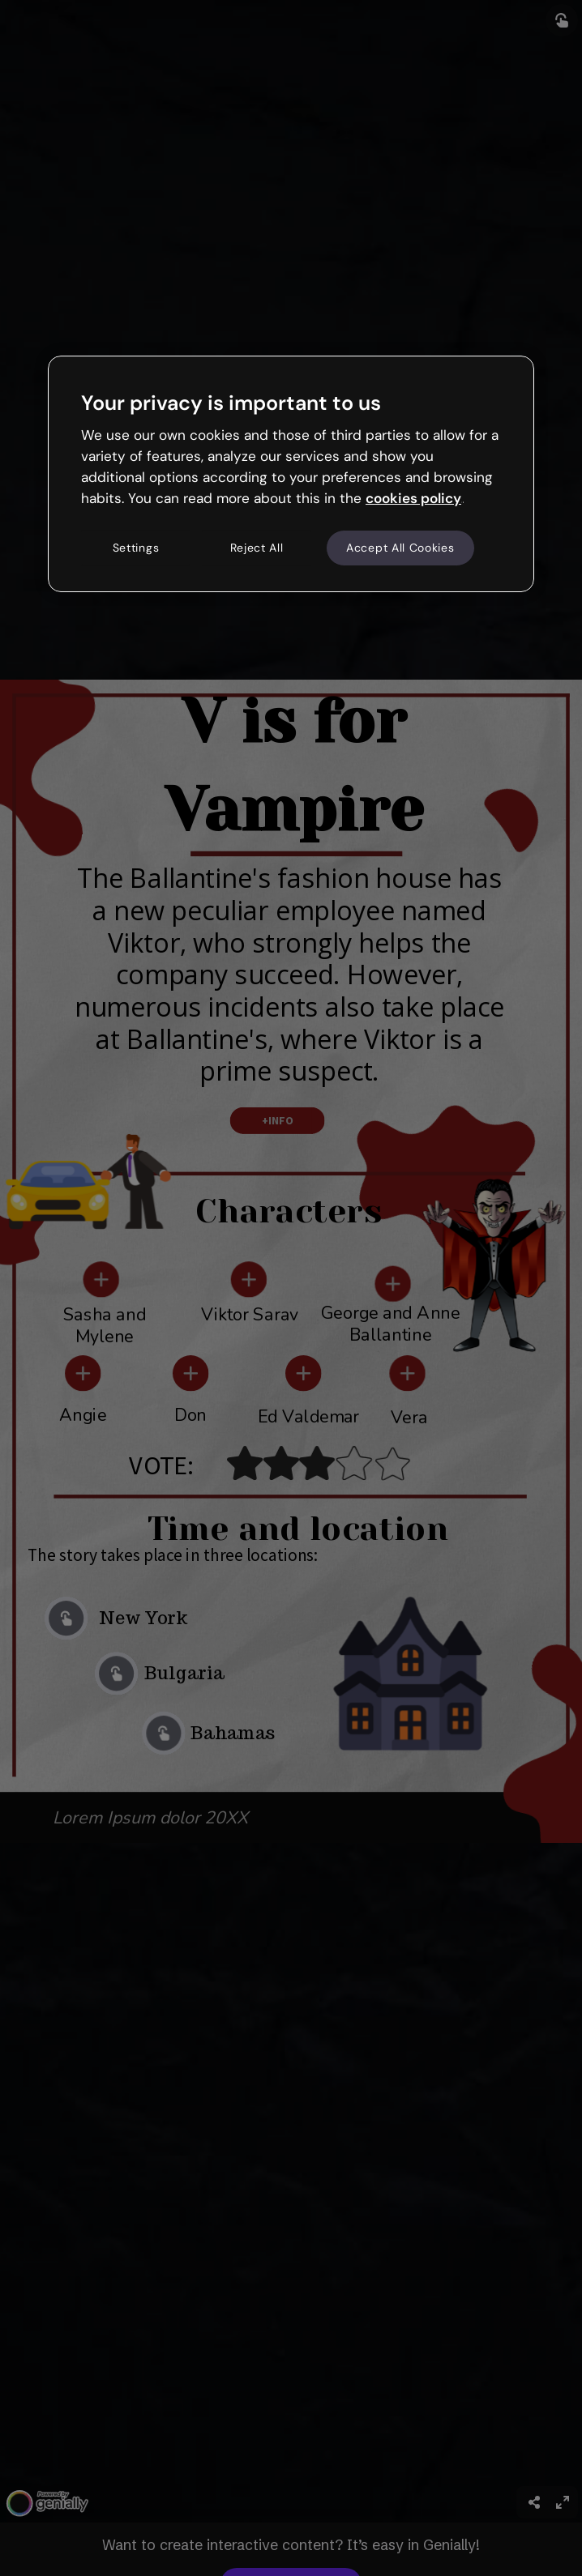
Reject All (257, 547)
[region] (291, 474)
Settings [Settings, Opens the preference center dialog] (136, 547)
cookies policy (413, 498)
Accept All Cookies (400, 547)
